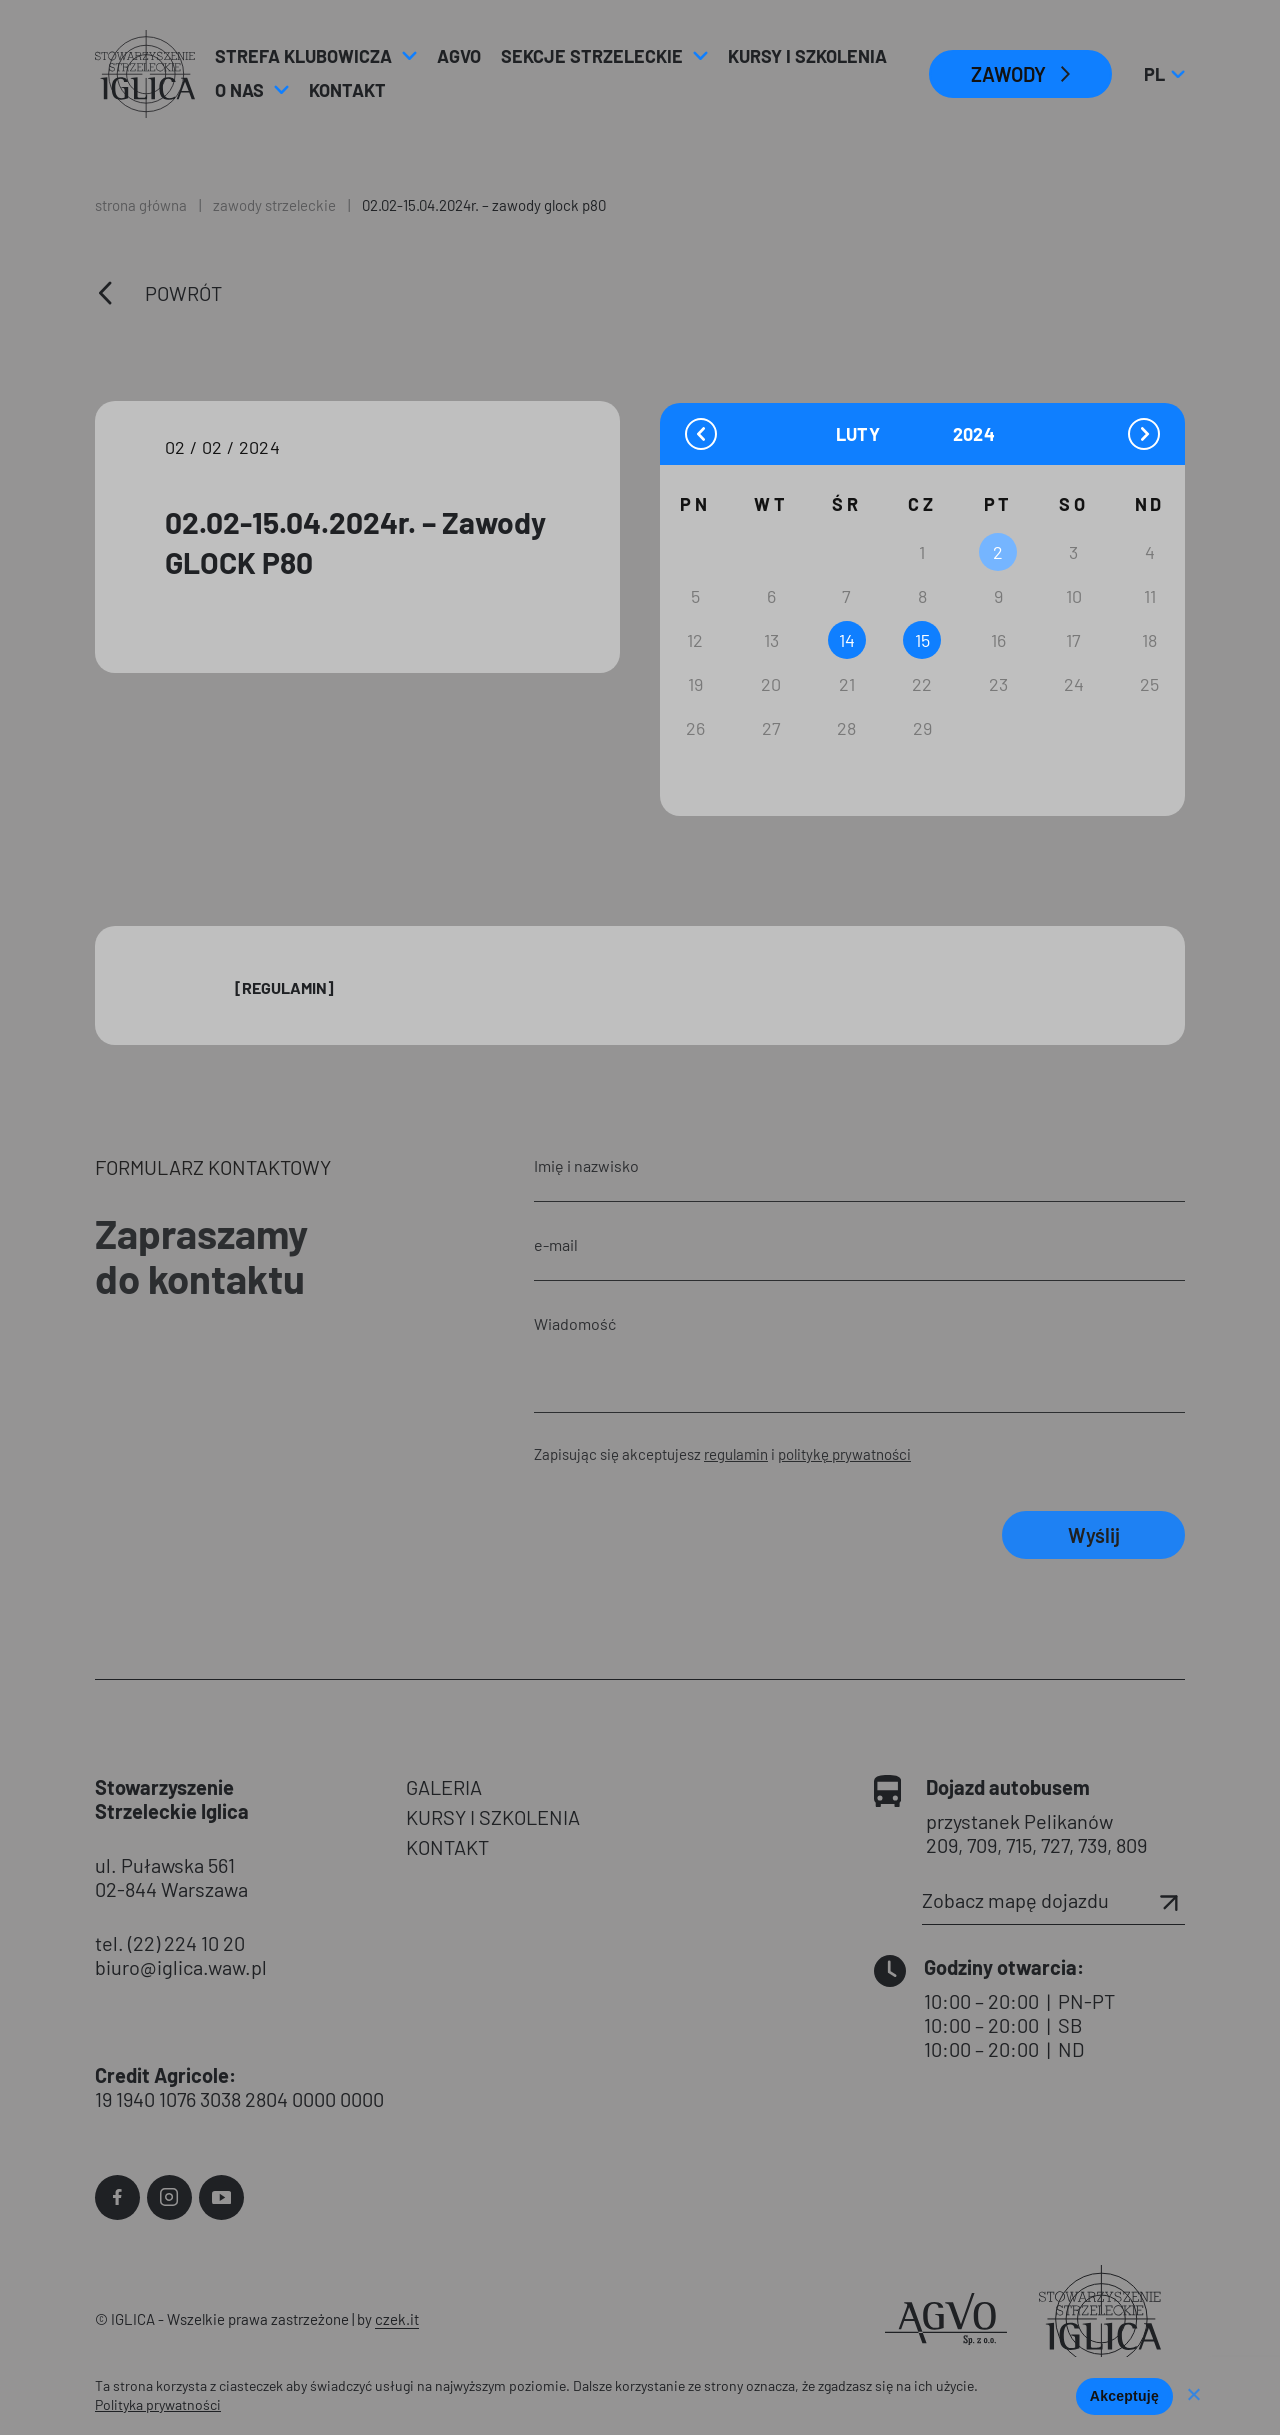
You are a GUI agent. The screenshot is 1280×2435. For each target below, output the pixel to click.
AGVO (459, 56)
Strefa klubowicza (303, 56)
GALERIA (444, 1787)
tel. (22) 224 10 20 (170, 1943)
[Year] (975, 434)
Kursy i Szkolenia (807, 56)
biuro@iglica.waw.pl (181, 1967)
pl (1164, 74)
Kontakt (347, 90)
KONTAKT (447, 1847)
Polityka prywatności (158, 2404)
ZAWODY (1008, 74)
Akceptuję (1124, 2396)
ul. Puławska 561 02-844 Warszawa (171, 1877)
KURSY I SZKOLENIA (493, 1817)
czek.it (397, 2319)
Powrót (183, 293)
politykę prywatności (844, 1454)
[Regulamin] (284, 987)
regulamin (736, 1454)
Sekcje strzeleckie (592, 56)
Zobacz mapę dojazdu (1053, 1900)
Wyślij (1094, 1535)
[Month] (892, 433)
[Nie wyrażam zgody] (1193, 2396)
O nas (239, 90)
